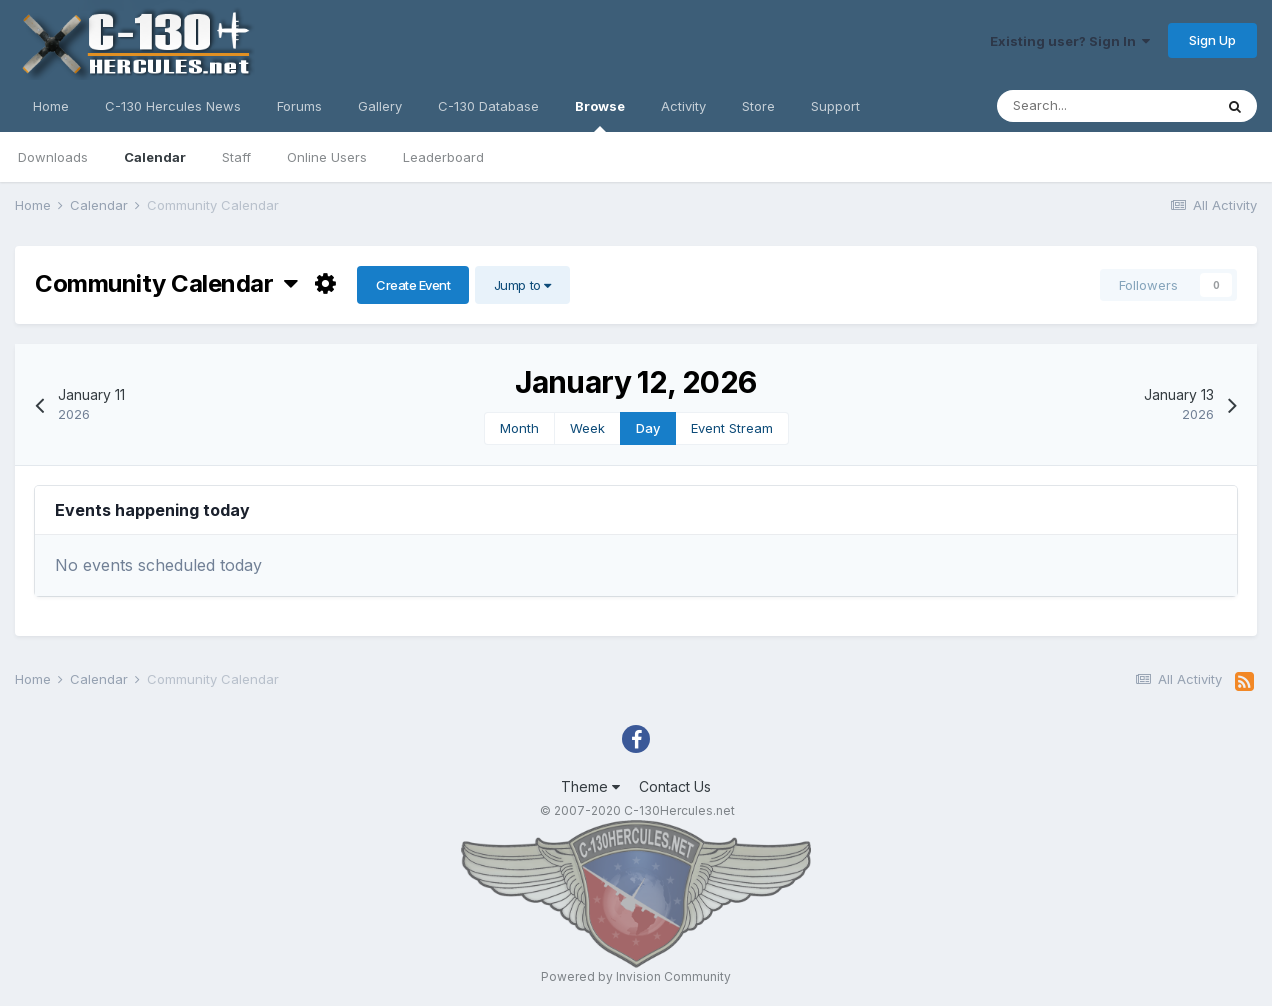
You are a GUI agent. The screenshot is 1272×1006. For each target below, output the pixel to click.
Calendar (155, 157)
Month (519, 428)
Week (587, 428)
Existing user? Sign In (1070, 41)
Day (648, 428)
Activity (683, 106)
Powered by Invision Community (636, 976)
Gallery (380, 106)
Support (835, 106)
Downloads (53, 157)
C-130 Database (488, 106)
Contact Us (675, 786)
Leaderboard (443, 157)
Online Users (327, 157)
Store (758, 106)
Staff (236, 157)
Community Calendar (166, 283)
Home (51, 106)
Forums (299, 106)
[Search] (1105, 106)
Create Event (413, 285)
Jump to (522, 285)
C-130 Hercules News (173, 106)
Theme (590, 786)
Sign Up (1212, 40)
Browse (600, 115)
